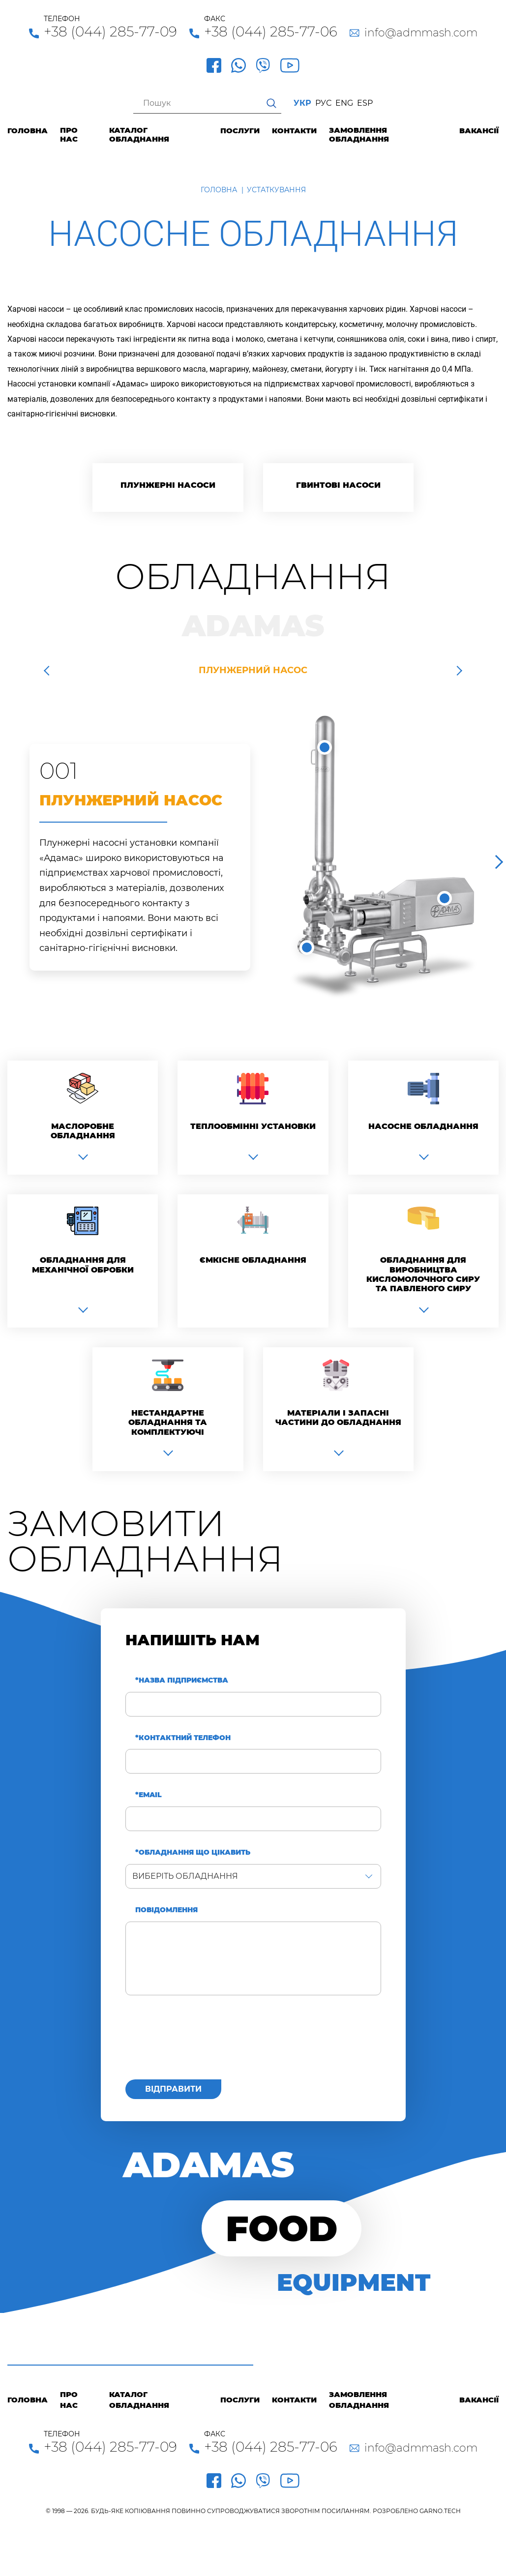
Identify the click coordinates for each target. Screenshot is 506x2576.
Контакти (294, 130)
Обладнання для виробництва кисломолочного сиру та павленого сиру (423, 1274)
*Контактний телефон (183, 1738)
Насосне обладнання (423, 1126)
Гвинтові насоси (338, 485)
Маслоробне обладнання (83, 1131)
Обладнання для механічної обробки (83, 1264)
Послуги (240, 130)
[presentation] (200, 2043)
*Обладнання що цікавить (192, 1852)
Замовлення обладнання (359, 135)
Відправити (173, 2089)
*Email (148, 1795)
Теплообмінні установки (253, 1126)
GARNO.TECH (440, 2511)
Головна (27, 130)
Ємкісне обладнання (253, 1260)
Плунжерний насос (253, 670)
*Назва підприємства (181, 1680)
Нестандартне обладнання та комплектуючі (167, 1422)
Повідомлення (166, 1910)
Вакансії (479, 130)
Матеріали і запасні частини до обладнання (338, 1417)
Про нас (69, 135)
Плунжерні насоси (167, 485)
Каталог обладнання (139, 135)
